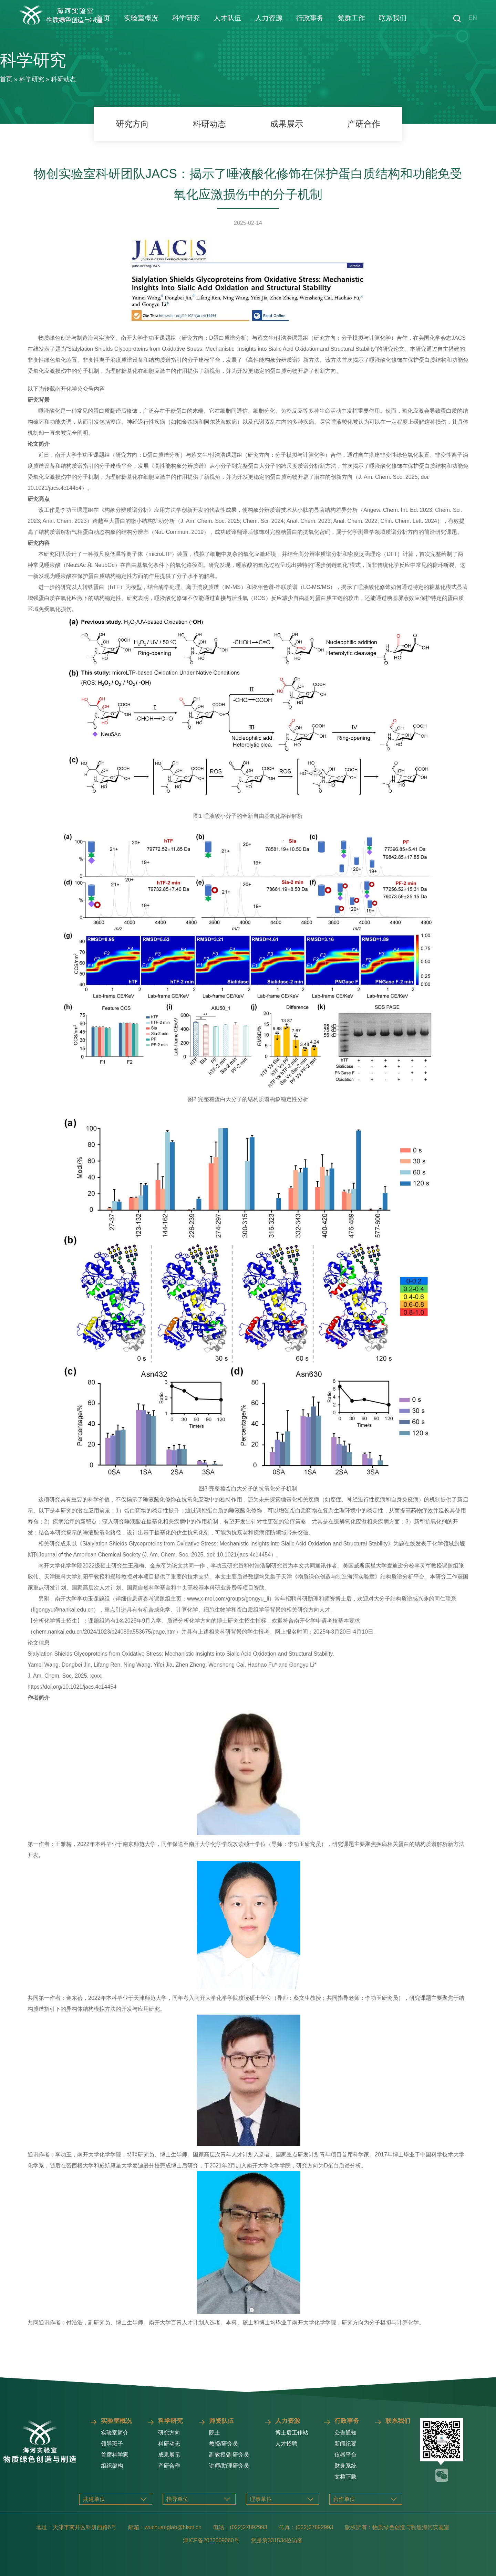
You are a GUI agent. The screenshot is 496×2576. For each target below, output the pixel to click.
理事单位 (261, 2499)
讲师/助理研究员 (229, 2466)
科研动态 (63, 79)
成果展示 (286, 123)
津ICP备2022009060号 (211, 2540)
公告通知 (345, 2433)
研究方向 (132, 123)
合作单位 (344, 2499)
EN (472, 17)
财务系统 (345, 2466)
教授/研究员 (223, 2444)
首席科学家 (114, 2455)
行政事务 (310, 18)
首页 (103, 18)
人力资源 (268, 18)
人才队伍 (227, 18)
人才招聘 (286, 2444)
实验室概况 (141, 18)
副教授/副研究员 (229, 2455)
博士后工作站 (291, 2433)
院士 (214, 2433)
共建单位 (94, 2499)
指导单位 (177, 2499)
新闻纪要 (345, 2444)
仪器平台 (345, 2455)
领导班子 (112, 2444)
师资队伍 (221, 2420)
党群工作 (351, 18)
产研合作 (363, 123)
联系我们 (392, 18)
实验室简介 (114, 2433)
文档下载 (345, 2477)
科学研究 (186, 18)
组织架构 (112, 2466)
